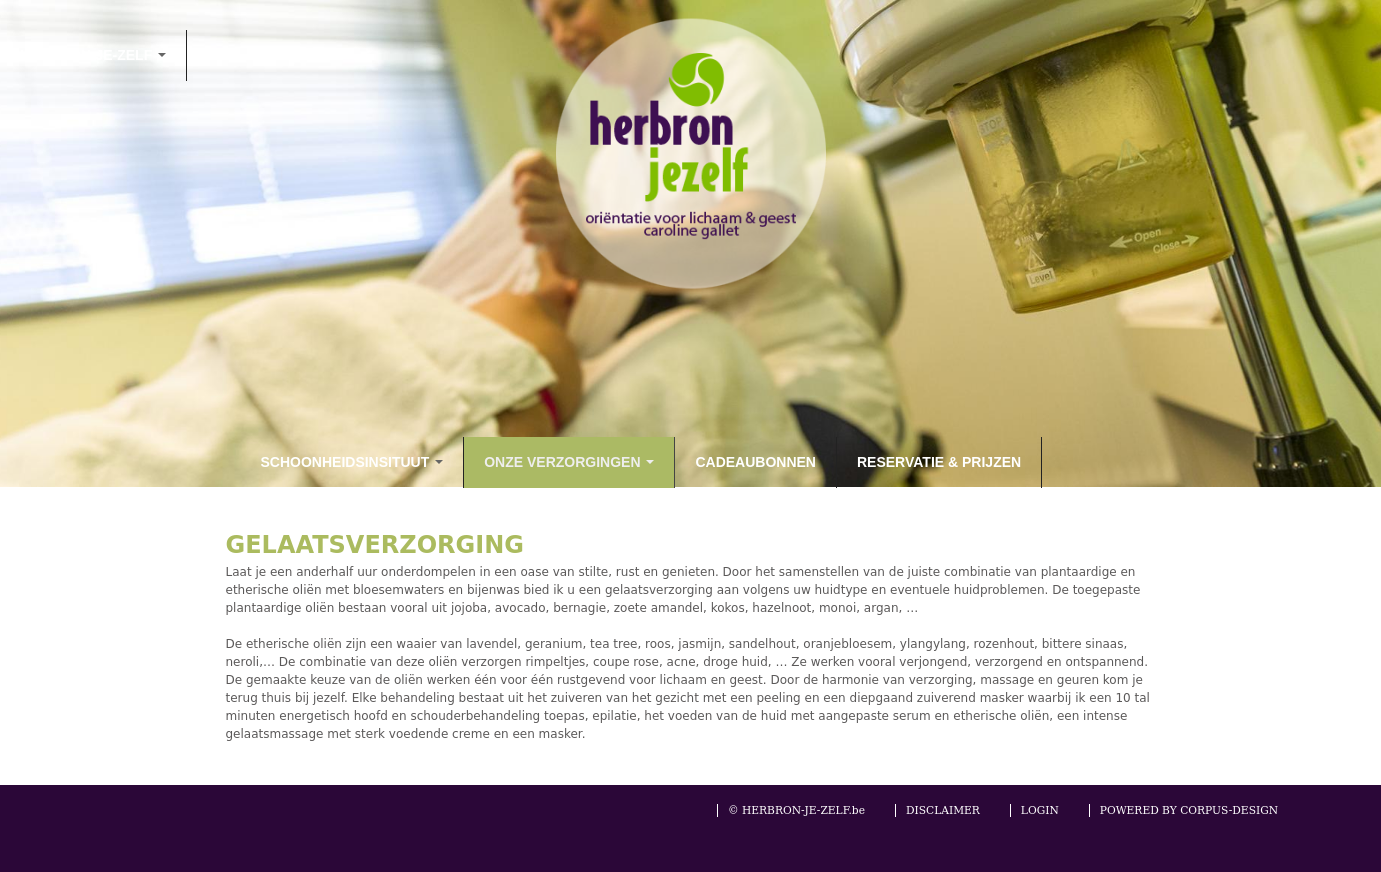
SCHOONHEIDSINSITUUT (352, 462)
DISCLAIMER (943, 810)
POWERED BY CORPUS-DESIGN (1189, 810)
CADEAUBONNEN (755, 462)
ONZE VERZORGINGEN (569, 462)
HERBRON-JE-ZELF (93, 55)
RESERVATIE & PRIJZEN (939, 462)
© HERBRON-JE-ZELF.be (796, 810)
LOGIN (1040, 810)
